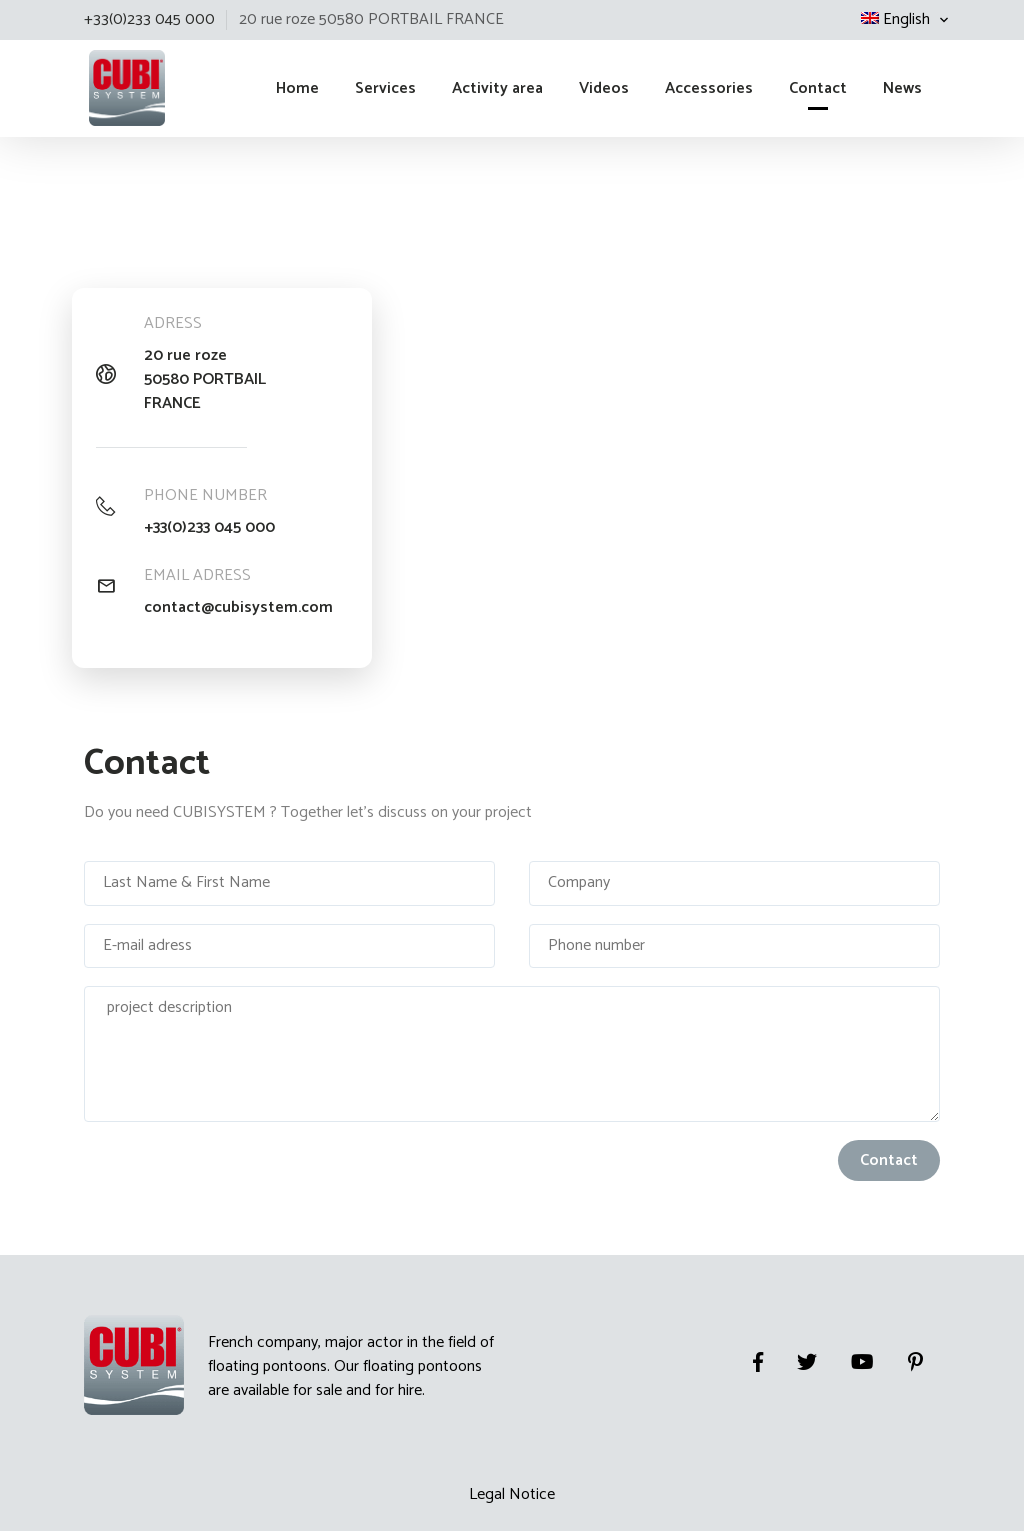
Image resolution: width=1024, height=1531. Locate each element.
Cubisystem (86, 83)
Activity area (497, 88)
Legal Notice (512, 1494)
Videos (604, 88)
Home (297, 88)
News (902, 88)
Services (385, 88)
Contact (818, 88)
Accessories (709, 88)
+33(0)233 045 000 (209, 528)
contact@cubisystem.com (238, 608)
